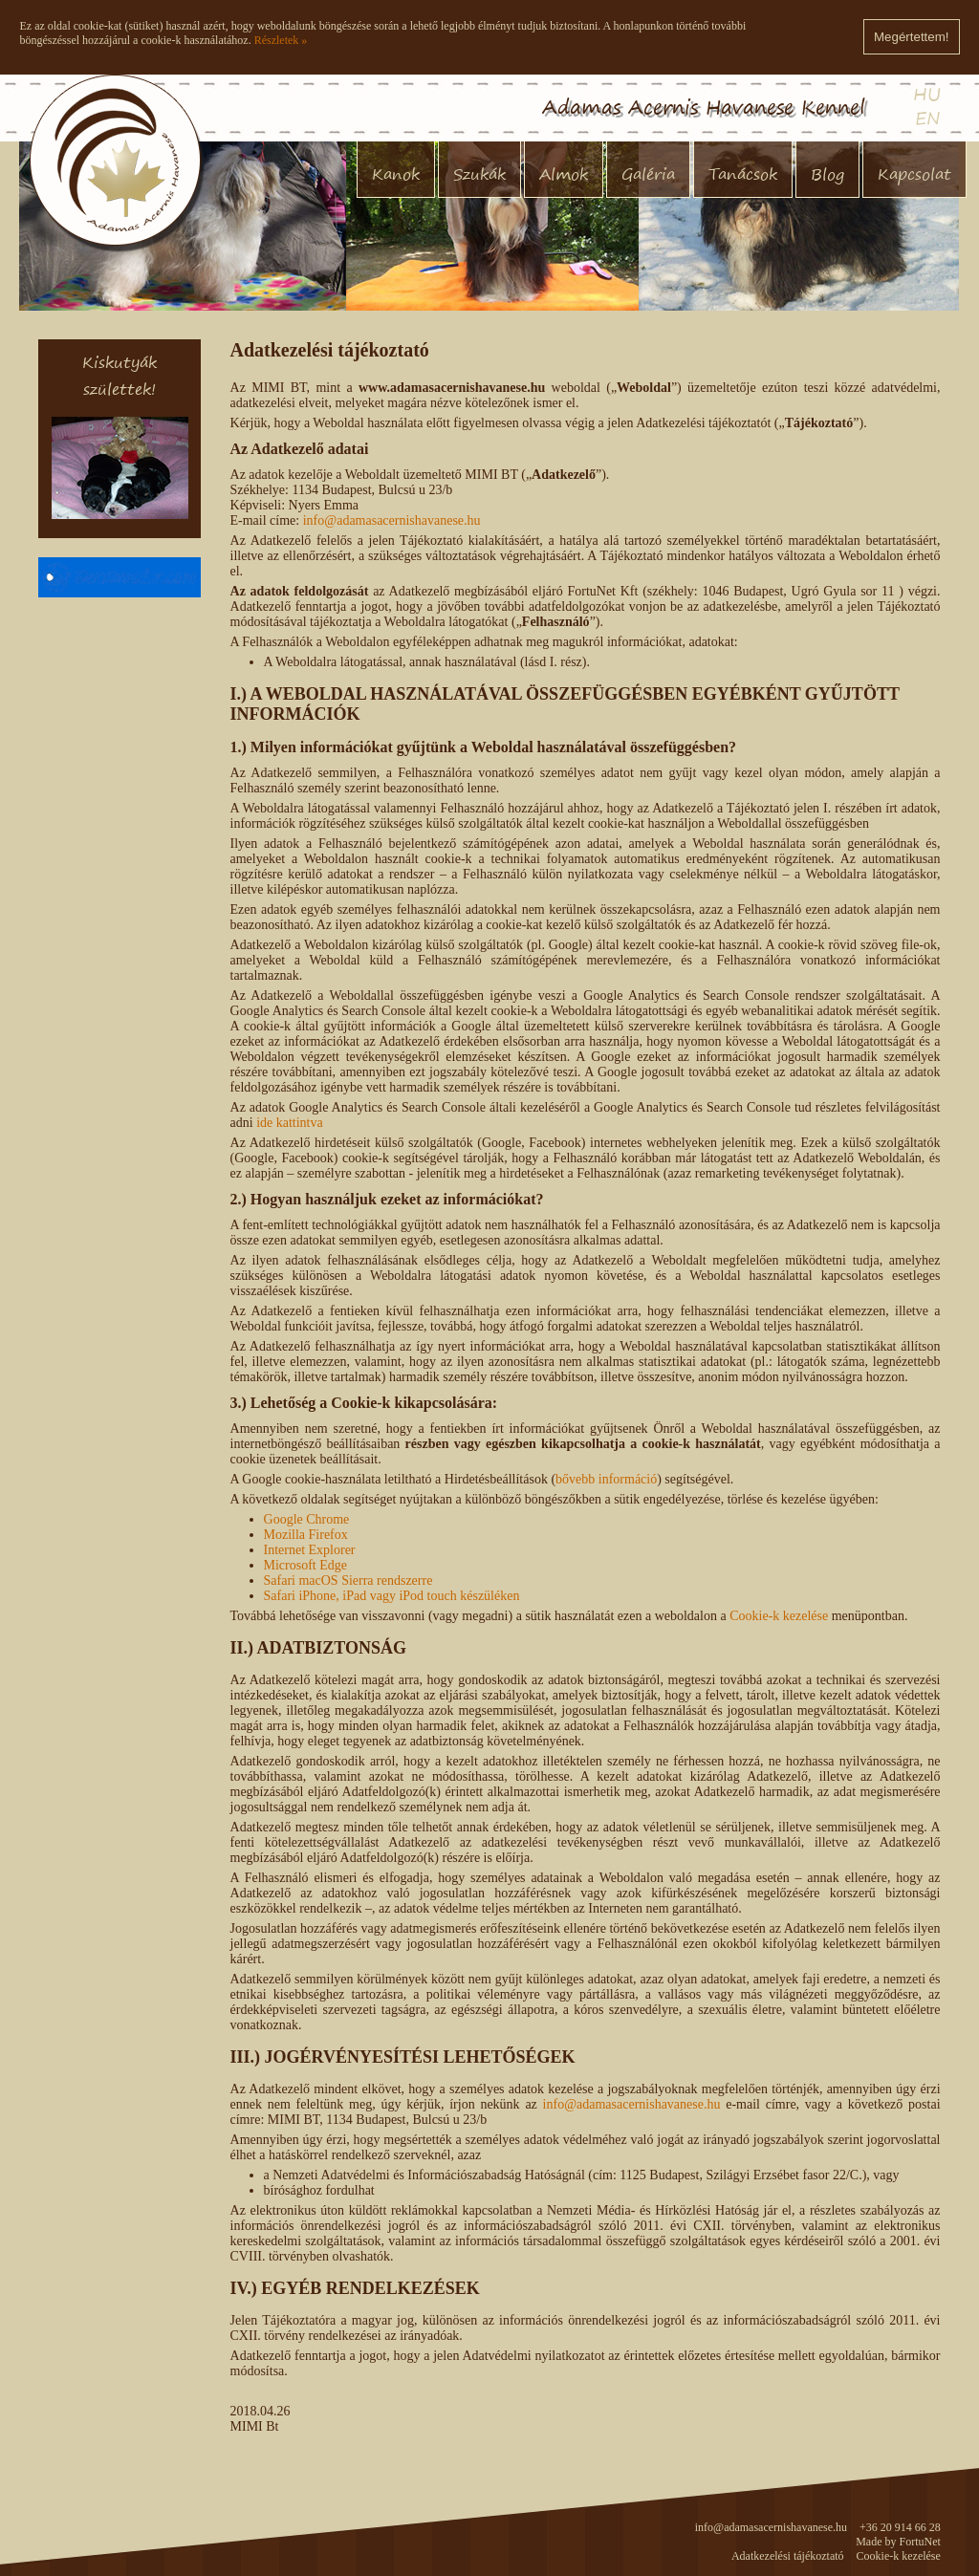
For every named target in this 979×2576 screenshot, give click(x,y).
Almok (563, 174)
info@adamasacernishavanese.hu (392, 520)
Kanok (396, 174)
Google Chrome (307, 1519)
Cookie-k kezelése (778, 1616)
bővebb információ (606, 1479)
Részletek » (281, 40)
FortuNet (920, 2541)
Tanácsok (742, 174)
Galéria (648, 174)
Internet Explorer (310, 1550)
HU (927, 94)
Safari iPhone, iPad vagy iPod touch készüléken (392, 1596)
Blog (827, 174)
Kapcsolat (914, 174)
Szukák (479, 174)
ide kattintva (289, 1122)
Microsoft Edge (305, 1565)
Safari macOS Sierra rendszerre (348, 1580)
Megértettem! (911, 37)
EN (928, 118)
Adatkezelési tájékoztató (787, 2556)
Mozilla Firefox (306, 1534)
